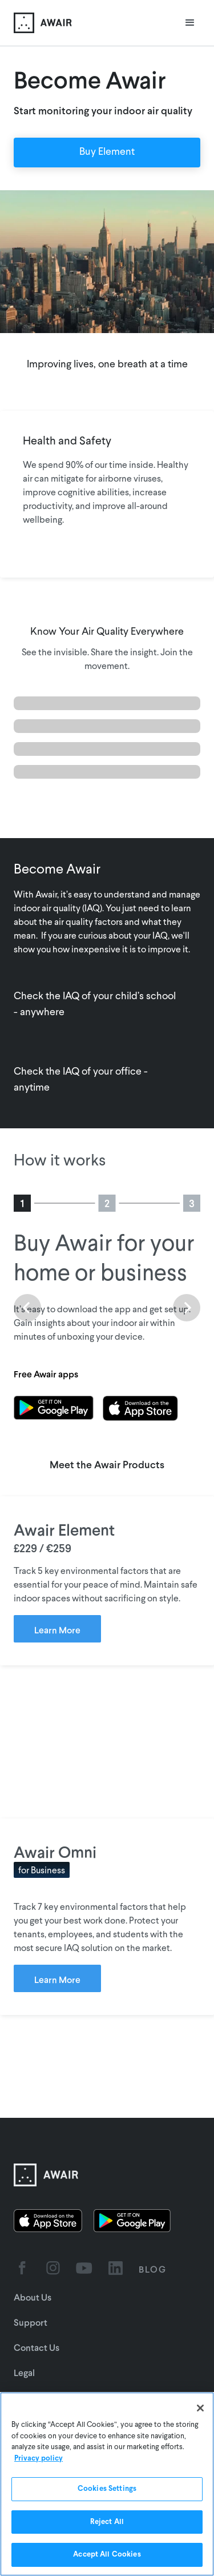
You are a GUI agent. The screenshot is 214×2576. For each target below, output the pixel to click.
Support (30, 2322)
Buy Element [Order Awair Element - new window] (107, 152)
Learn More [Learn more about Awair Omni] (57, 1979)
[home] (43, 23)
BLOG (153, 2268)
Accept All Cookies (106, 2554)
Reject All (107, 2522)
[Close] (200, 2408)
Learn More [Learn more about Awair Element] (57, 1629)
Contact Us (36, 2347)
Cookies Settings (107, 2489)
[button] (190, 23)
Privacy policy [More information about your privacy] (38, 2458)
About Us (32, 2296)
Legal (24, 2372)
